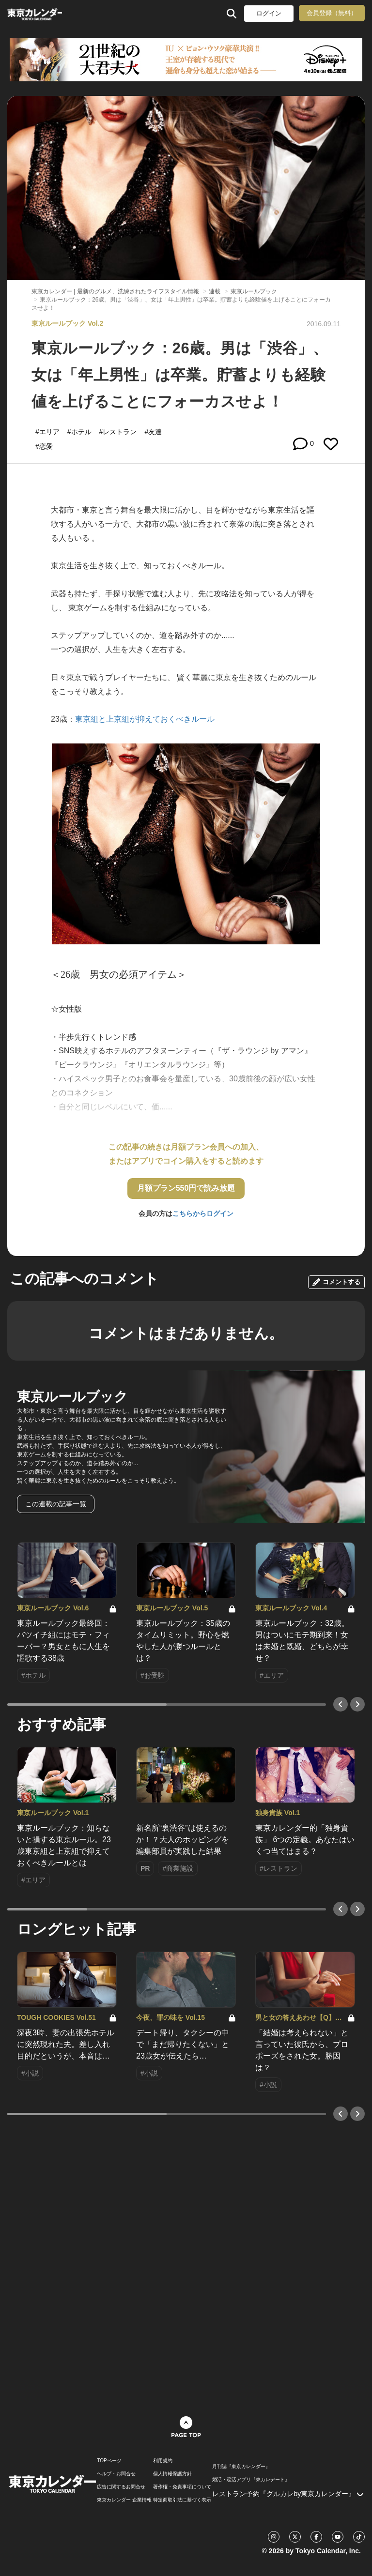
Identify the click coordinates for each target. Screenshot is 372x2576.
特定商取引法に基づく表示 (182, 2500)
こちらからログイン (202, 1213)
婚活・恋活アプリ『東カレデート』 (251, 2479)
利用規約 (162, 2460)
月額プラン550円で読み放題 (186, 1188)
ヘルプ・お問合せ (116, 2473)
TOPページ (109, 2460)
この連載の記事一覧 (55, 1504)
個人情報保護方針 (172, 2473)
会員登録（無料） (332, 12)
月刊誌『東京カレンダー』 (241, 2466)
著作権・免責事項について (182, 2487)
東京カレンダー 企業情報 (124, 2500)
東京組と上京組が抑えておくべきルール (145, 719)
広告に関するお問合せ (121, 2487)
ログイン (268, 13)
